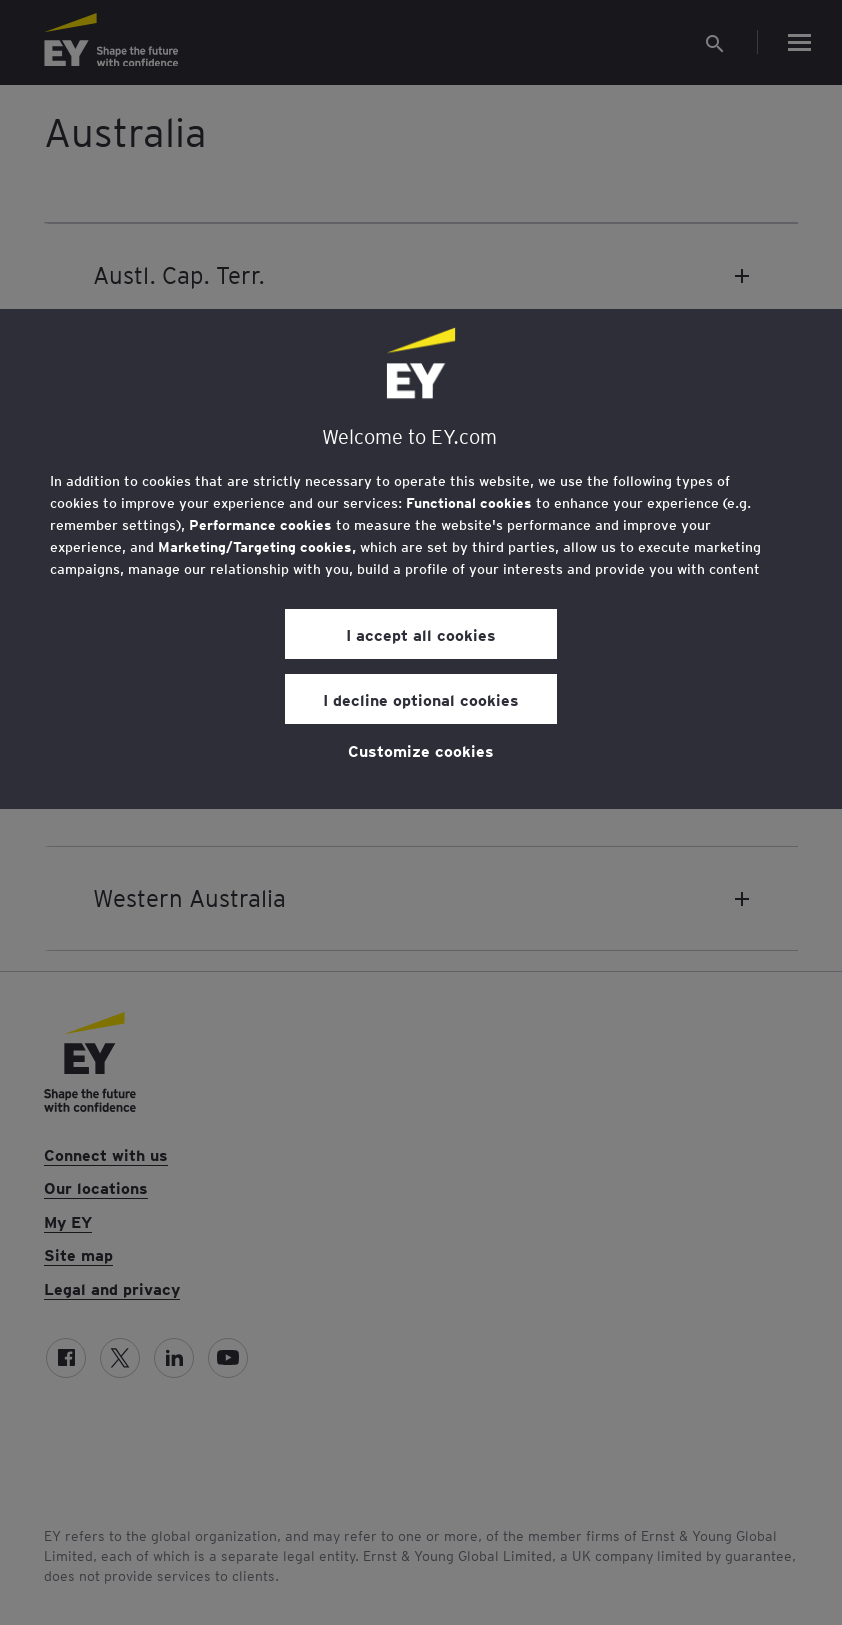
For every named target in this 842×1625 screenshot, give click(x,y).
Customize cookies (421, 750)
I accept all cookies (421, 634)
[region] (421, 559)
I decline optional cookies (421, 699)
